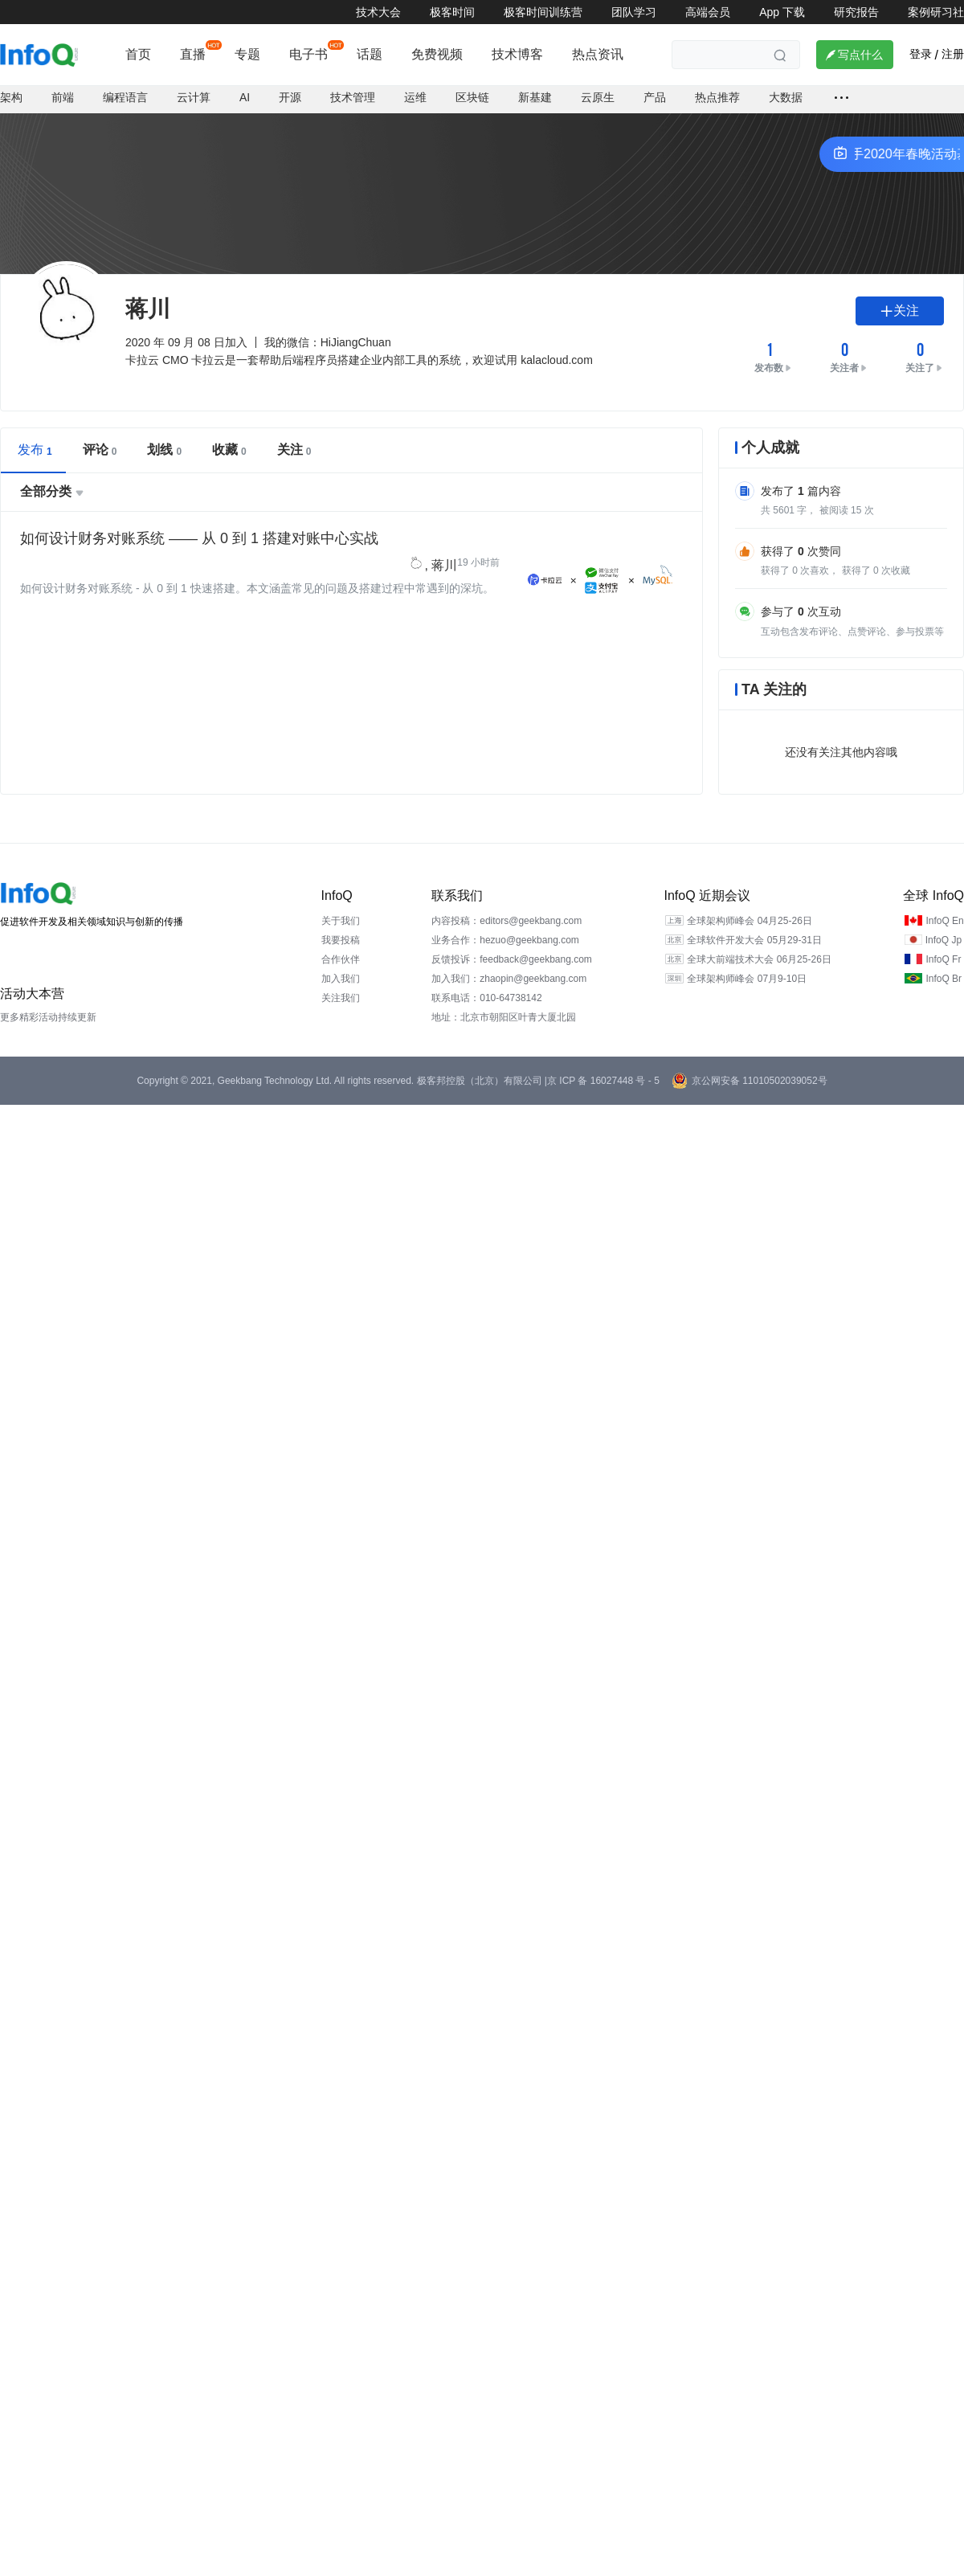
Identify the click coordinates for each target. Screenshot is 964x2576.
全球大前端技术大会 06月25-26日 (759, 936)
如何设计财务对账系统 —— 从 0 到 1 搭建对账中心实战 (199, 516)
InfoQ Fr (943, 936)
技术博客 (517, 54)
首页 (138, 54)
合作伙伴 (340, 936)
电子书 (308, 54)
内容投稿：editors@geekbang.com (506, 898)
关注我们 (340, 975)
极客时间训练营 (543, 12)
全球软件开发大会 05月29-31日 (754, 917)
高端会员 (707, 12)
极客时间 (452, 12)
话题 (369, 54)
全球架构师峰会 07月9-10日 (747, 956)
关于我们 (340, 898)
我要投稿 (340, 917)
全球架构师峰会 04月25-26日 (749, 898)
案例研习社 (936, 12)
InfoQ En (944, 898)
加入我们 (340, 956)
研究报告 (856, 12)
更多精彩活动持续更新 (48, 994)
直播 (193, 54)
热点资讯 (597, 54)
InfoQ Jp (943, 917)
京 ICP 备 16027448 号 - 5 (603, 1058)
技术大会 (378, 12)
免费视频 (437, 54)
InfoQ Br (943, 956)
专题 (247, 54)
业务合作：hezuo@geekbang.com (505, 917)
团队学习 (633, 12)
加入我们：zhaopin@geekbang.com (508, 956)
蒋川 (444, 543)
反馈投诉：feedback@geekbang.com (511, 936)
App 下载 (782, 12)
